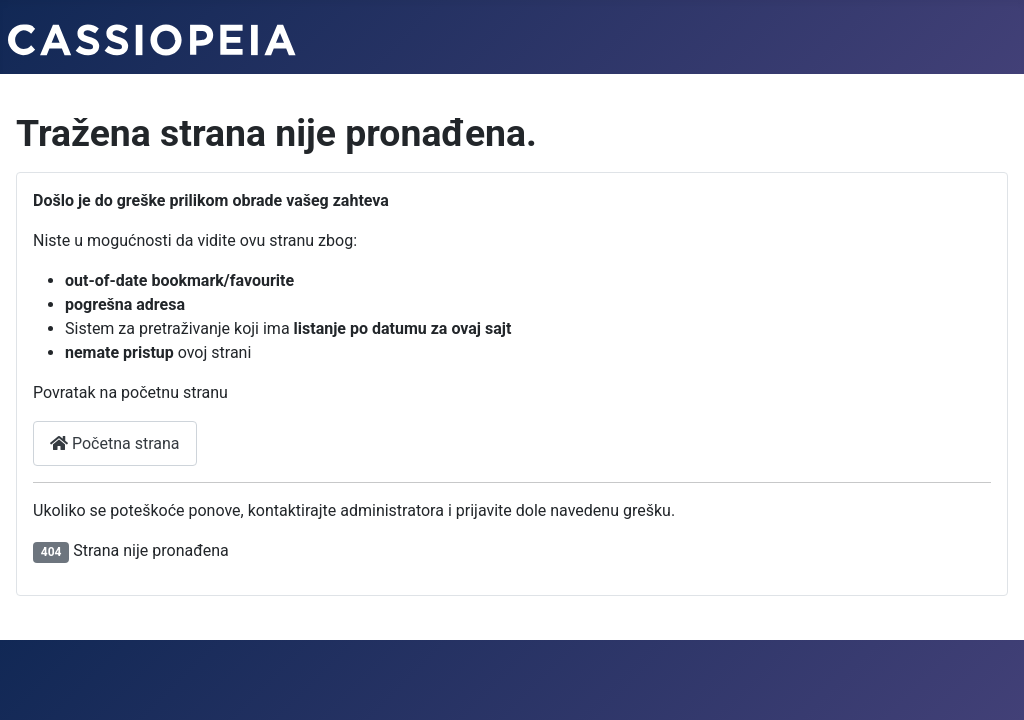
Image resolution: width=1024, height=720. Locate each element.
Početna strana (115, 443)
